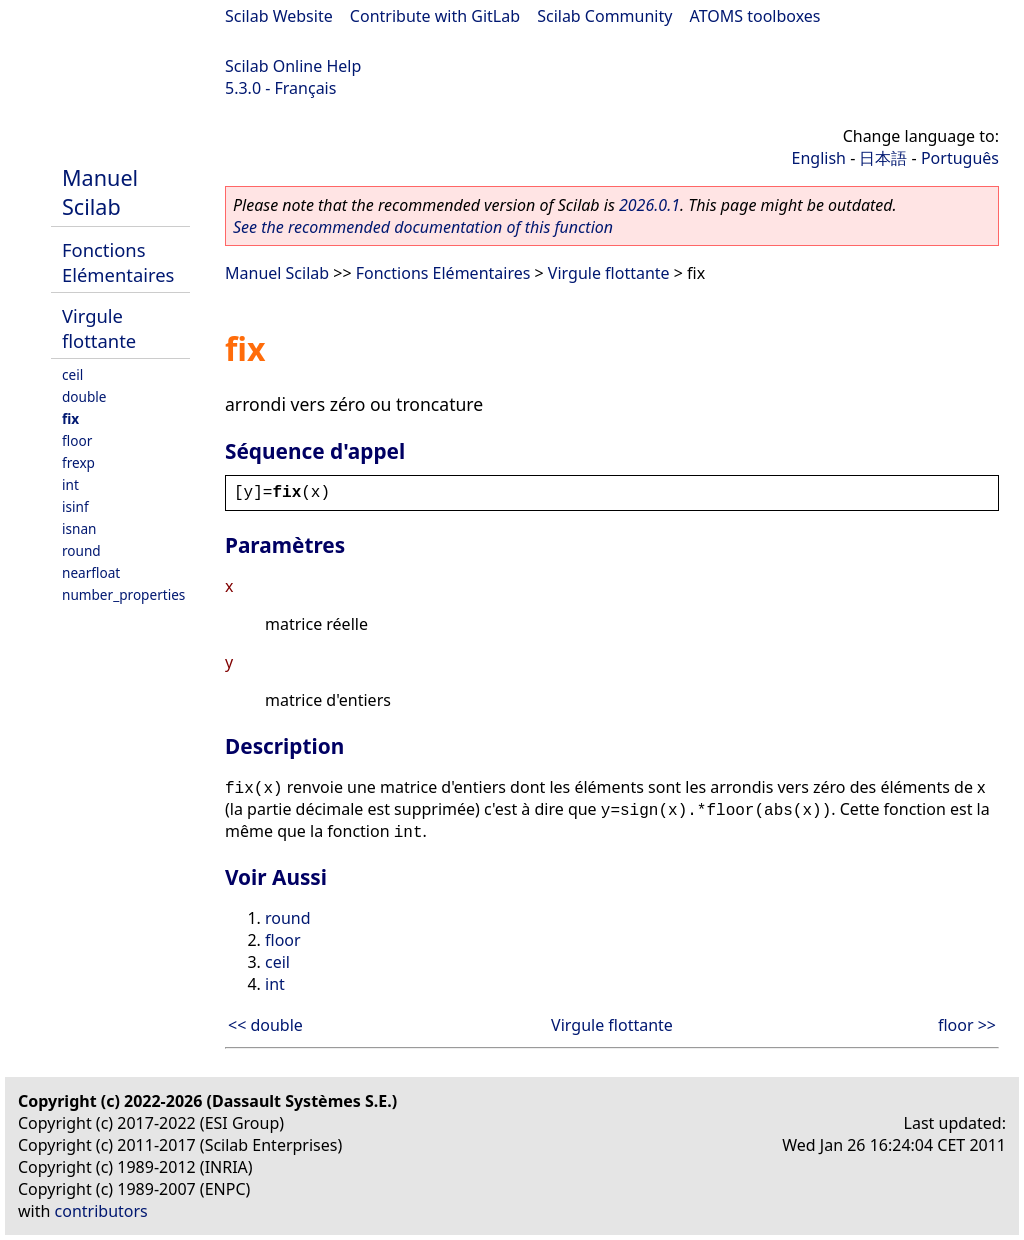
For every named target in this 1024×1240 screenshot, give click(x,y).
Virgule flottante (99, 328)
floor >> (967, 1025)
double (84, 396)
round (81, 550)
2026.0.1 (649, 205)
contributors (101, 1211)
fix (70, 418)
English (819, 158)
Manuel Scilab (100, 192)
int (70, 484)
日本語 (883, 158)
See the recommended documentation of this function (423, 227)
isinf (75, 506)
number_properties (123, 594)
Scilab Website (279, 16)
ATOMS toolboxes (755, 16)
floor (77, 440)
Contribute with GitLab (435, 16)
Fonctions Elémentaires (118, 262)
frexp (78, 462)
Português (960, 158)
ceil (72, 374)
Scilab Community (604, 16)
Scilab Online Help (293, 66)
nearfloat (91, 572)
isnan (79, 528)
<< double (265, 1025)
